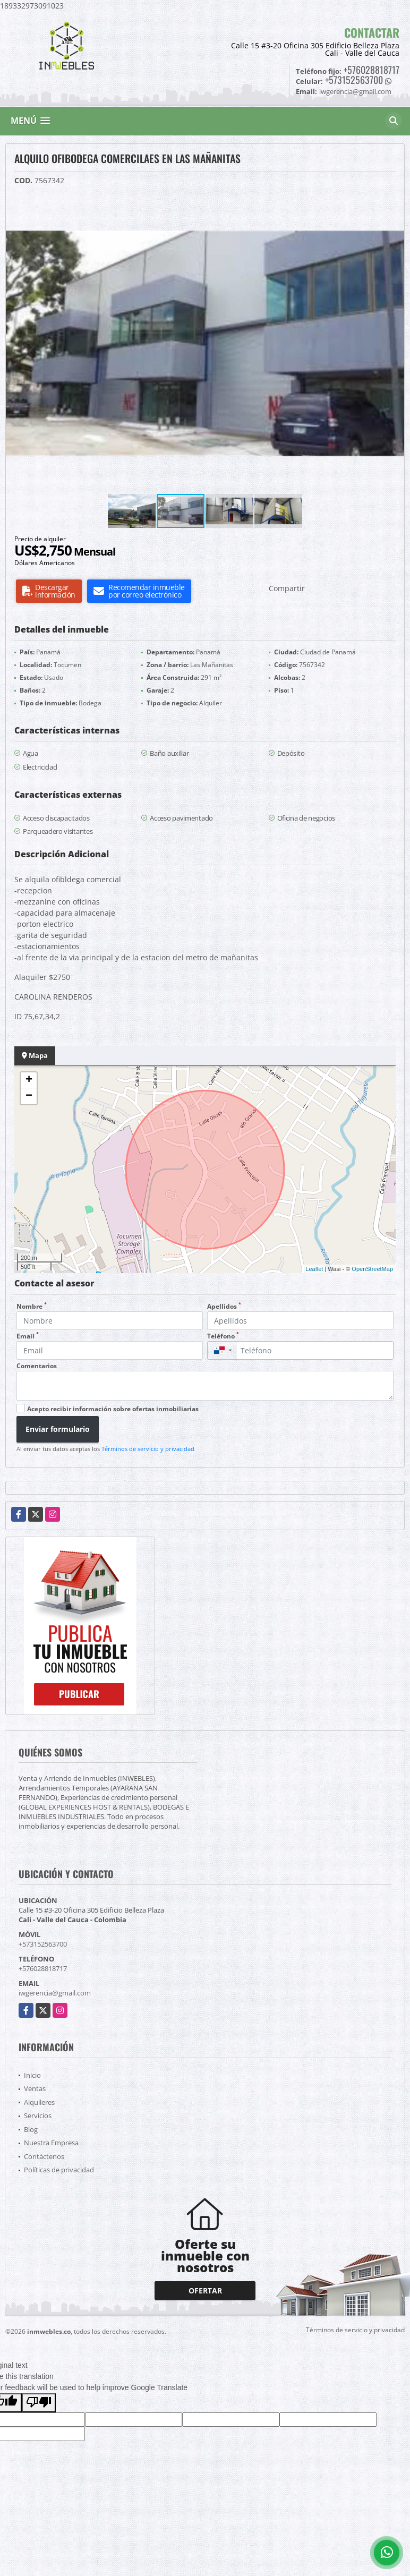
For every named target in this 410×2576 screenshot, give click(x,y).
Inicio (32, 2075)
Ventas (35, 2088)
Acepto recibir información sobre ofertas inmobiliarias (113, 1408)
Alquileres (39, 2102)
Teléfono (223, 1336)
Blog (31, 2129)
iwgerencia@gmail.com (55, 1993)
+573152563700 (354, 80)
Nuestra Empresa (51, 2142)
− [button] (28, 1096)
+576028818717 (371, 69)
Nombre (31, 1306)
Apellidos (224, 1306)
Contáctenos (44, 2156)
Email (27, 1336)
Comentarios (36, 1365)
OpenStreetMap (372, 1269)
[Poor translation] (39, 2402)
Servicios (38, 2115)
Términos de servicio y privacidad (147, 1449)
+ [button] (28, 1080)
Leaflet (314, 1269)
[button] (394, 203)
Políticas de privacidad (59, 2169)
